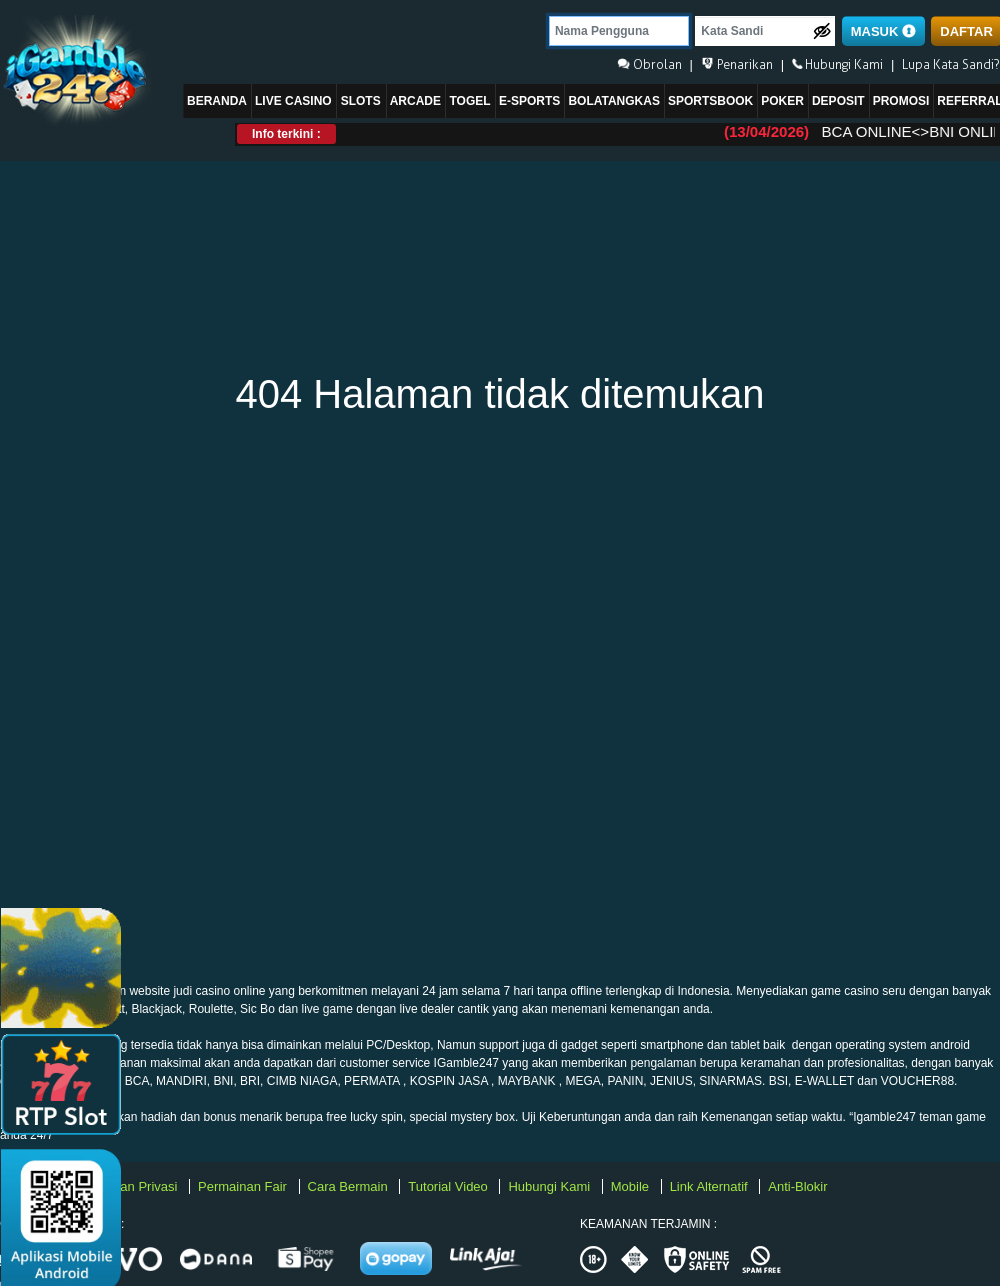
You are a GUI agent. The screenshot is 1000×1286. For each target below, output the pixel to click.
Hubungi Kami (550, 1186)
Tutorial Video (449, 1186)
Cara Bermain (350, 1186)
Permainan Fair (244, 1186)
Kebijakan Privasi (129, 1186)
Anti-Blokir (797, 1186)
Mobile (632, 1186)
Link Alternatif (711, 1186)
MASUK (883, 31)
